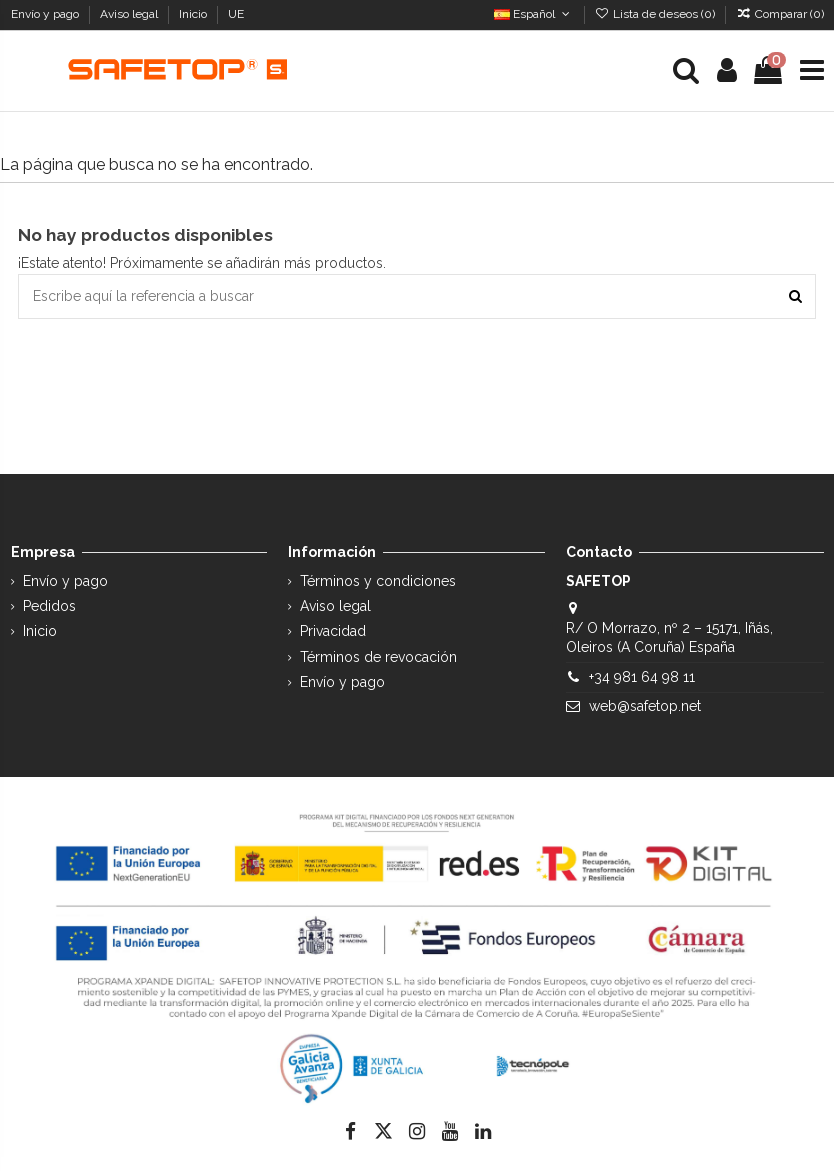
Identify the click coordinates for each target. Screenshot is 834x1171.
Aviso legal (130, 14)
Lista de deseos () (656, 14)
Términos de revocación (378, 657)
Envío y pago (46, 14)
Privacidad (333, 631)
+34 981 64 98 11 (642, 677)
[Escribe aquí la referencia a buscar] (795, 296)
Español (533, 14)
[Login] (727, 71)
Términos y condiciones (378, 581)
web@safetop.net (645, 706)
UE (237, 14)
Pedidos (49, 606)
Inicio (194, 14)
